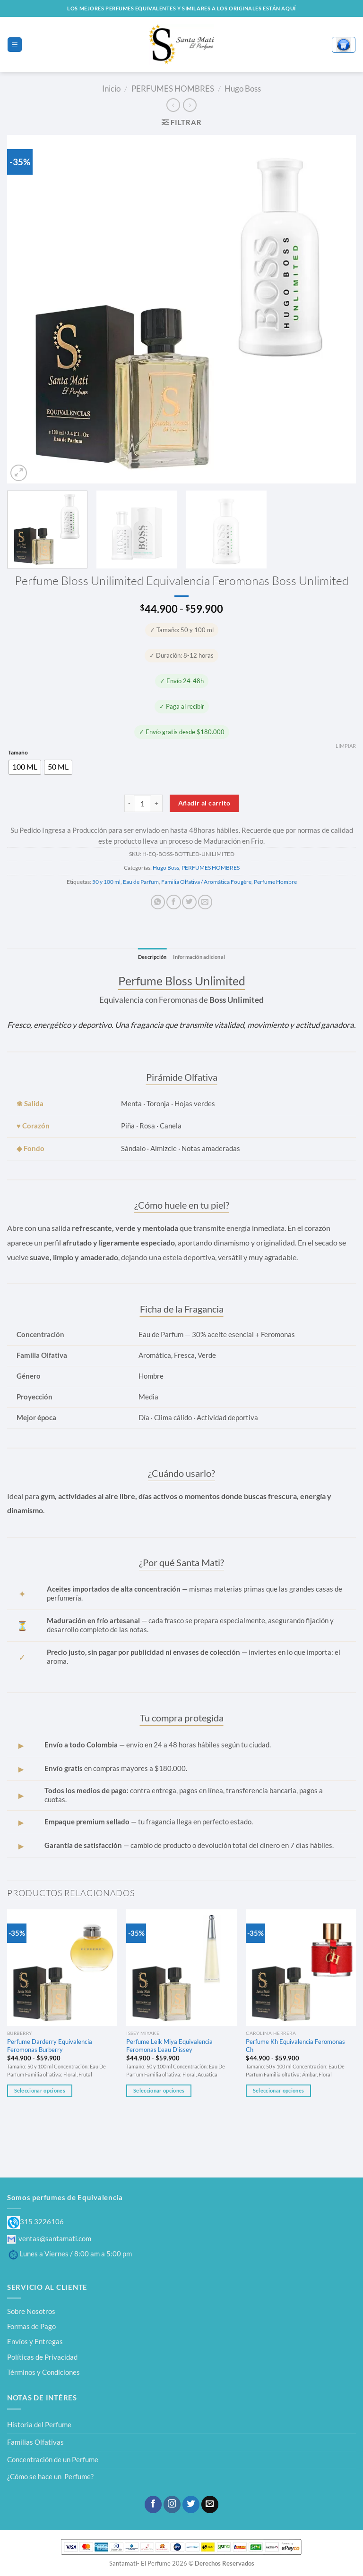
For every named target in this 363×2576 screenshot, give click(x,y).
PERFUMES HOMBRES (172, 88)
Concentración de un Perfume (52, 2459)
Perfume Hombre (275, 881)
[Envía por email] (205, 902)
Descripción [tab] (149, 956)
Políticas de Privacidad (42, 2357)
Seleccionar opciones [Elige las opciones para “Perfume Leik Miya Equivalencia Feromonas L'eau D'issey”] (158, 2090)
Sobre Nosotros (31, 2311)
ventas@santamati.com (49, 2238)
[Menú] (14, 44)
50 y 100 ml (106, 881)
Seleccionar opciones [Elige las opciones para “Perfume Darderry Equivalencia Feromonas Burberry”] (39, 2090)
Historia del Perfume (39, 2425)
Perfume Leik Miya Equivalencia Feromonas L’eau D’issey (169, 2045)
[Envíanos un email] (209, 2504)
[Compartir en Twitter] (189, 902)
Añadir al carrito (204, 803)
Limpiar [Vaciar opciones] (346, 746)
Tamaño (18, 753)
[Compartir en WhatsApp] (158, 902)
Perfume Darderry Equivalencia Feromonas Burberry (49, 2045)
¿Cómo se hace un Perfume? (50, 2477)
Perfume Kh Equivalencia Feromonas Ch (295, 2045)
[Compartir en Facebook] (173, 902)
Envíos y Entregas (35, 2342)
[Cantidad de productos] (142, 803)
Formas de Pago (31, 2326)
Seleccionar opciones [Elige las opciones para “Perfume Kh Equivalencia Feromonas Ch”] (278, 2090)
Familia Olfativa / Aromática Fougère (206, 881)
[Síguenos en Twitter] (190, 2504)
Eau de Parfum (141, 881)
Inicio (111, 88)
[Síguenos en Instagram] (172, 2504)
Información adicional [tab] (200, 956)
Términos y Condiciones (43, 2372)
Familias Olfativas (35, 2442)
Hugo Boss (243, 88)
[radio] (25, 767)
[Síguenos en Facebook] (153, 2504)
